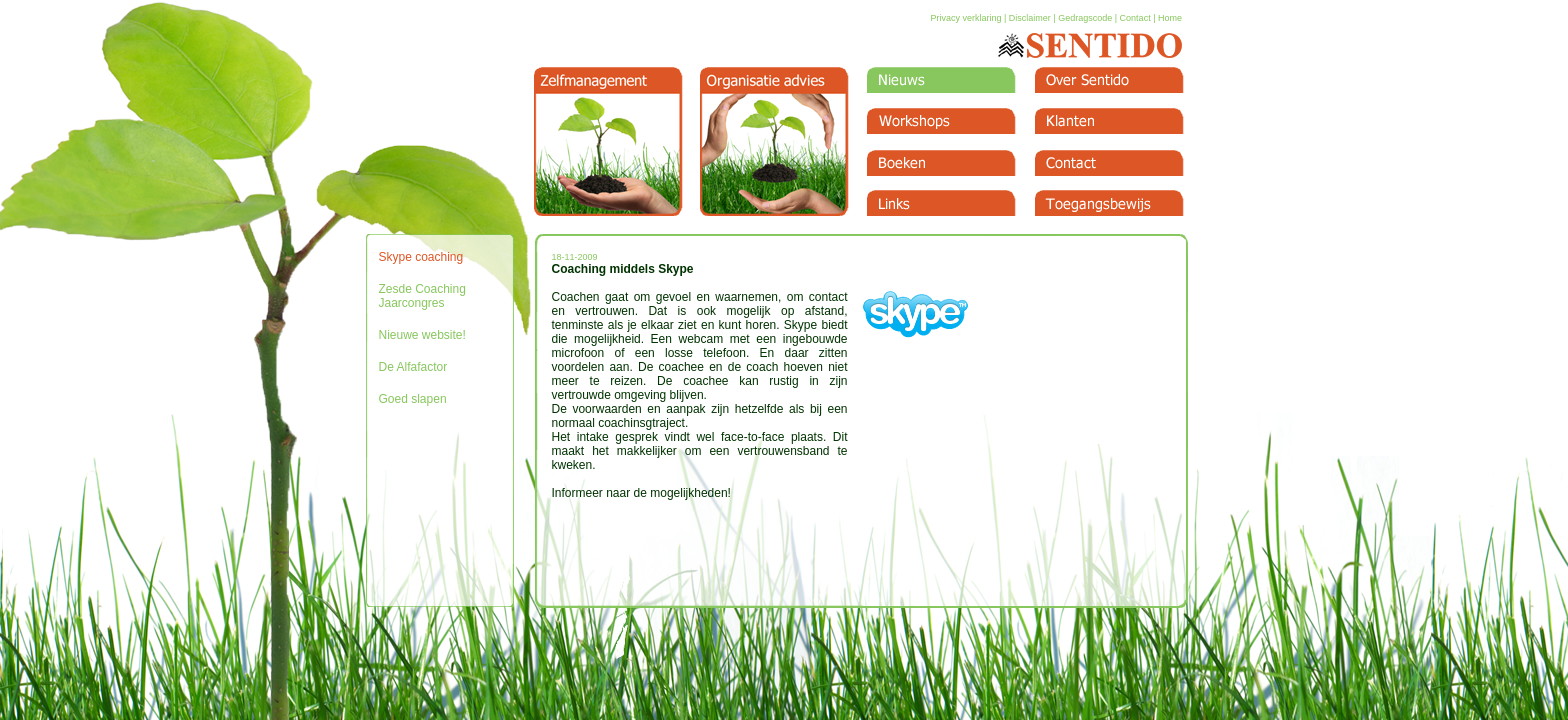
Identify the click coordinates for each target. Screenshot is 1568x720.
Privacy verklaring (965, 18)
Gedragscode (1085, 18)
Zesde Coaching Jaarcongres (422, 296)
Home (1170, 18)
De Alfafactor (413, 367)
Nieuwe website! (422, 335)
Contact (1135, 18)
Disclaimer (1030, 18)
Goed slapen (413, 399)
